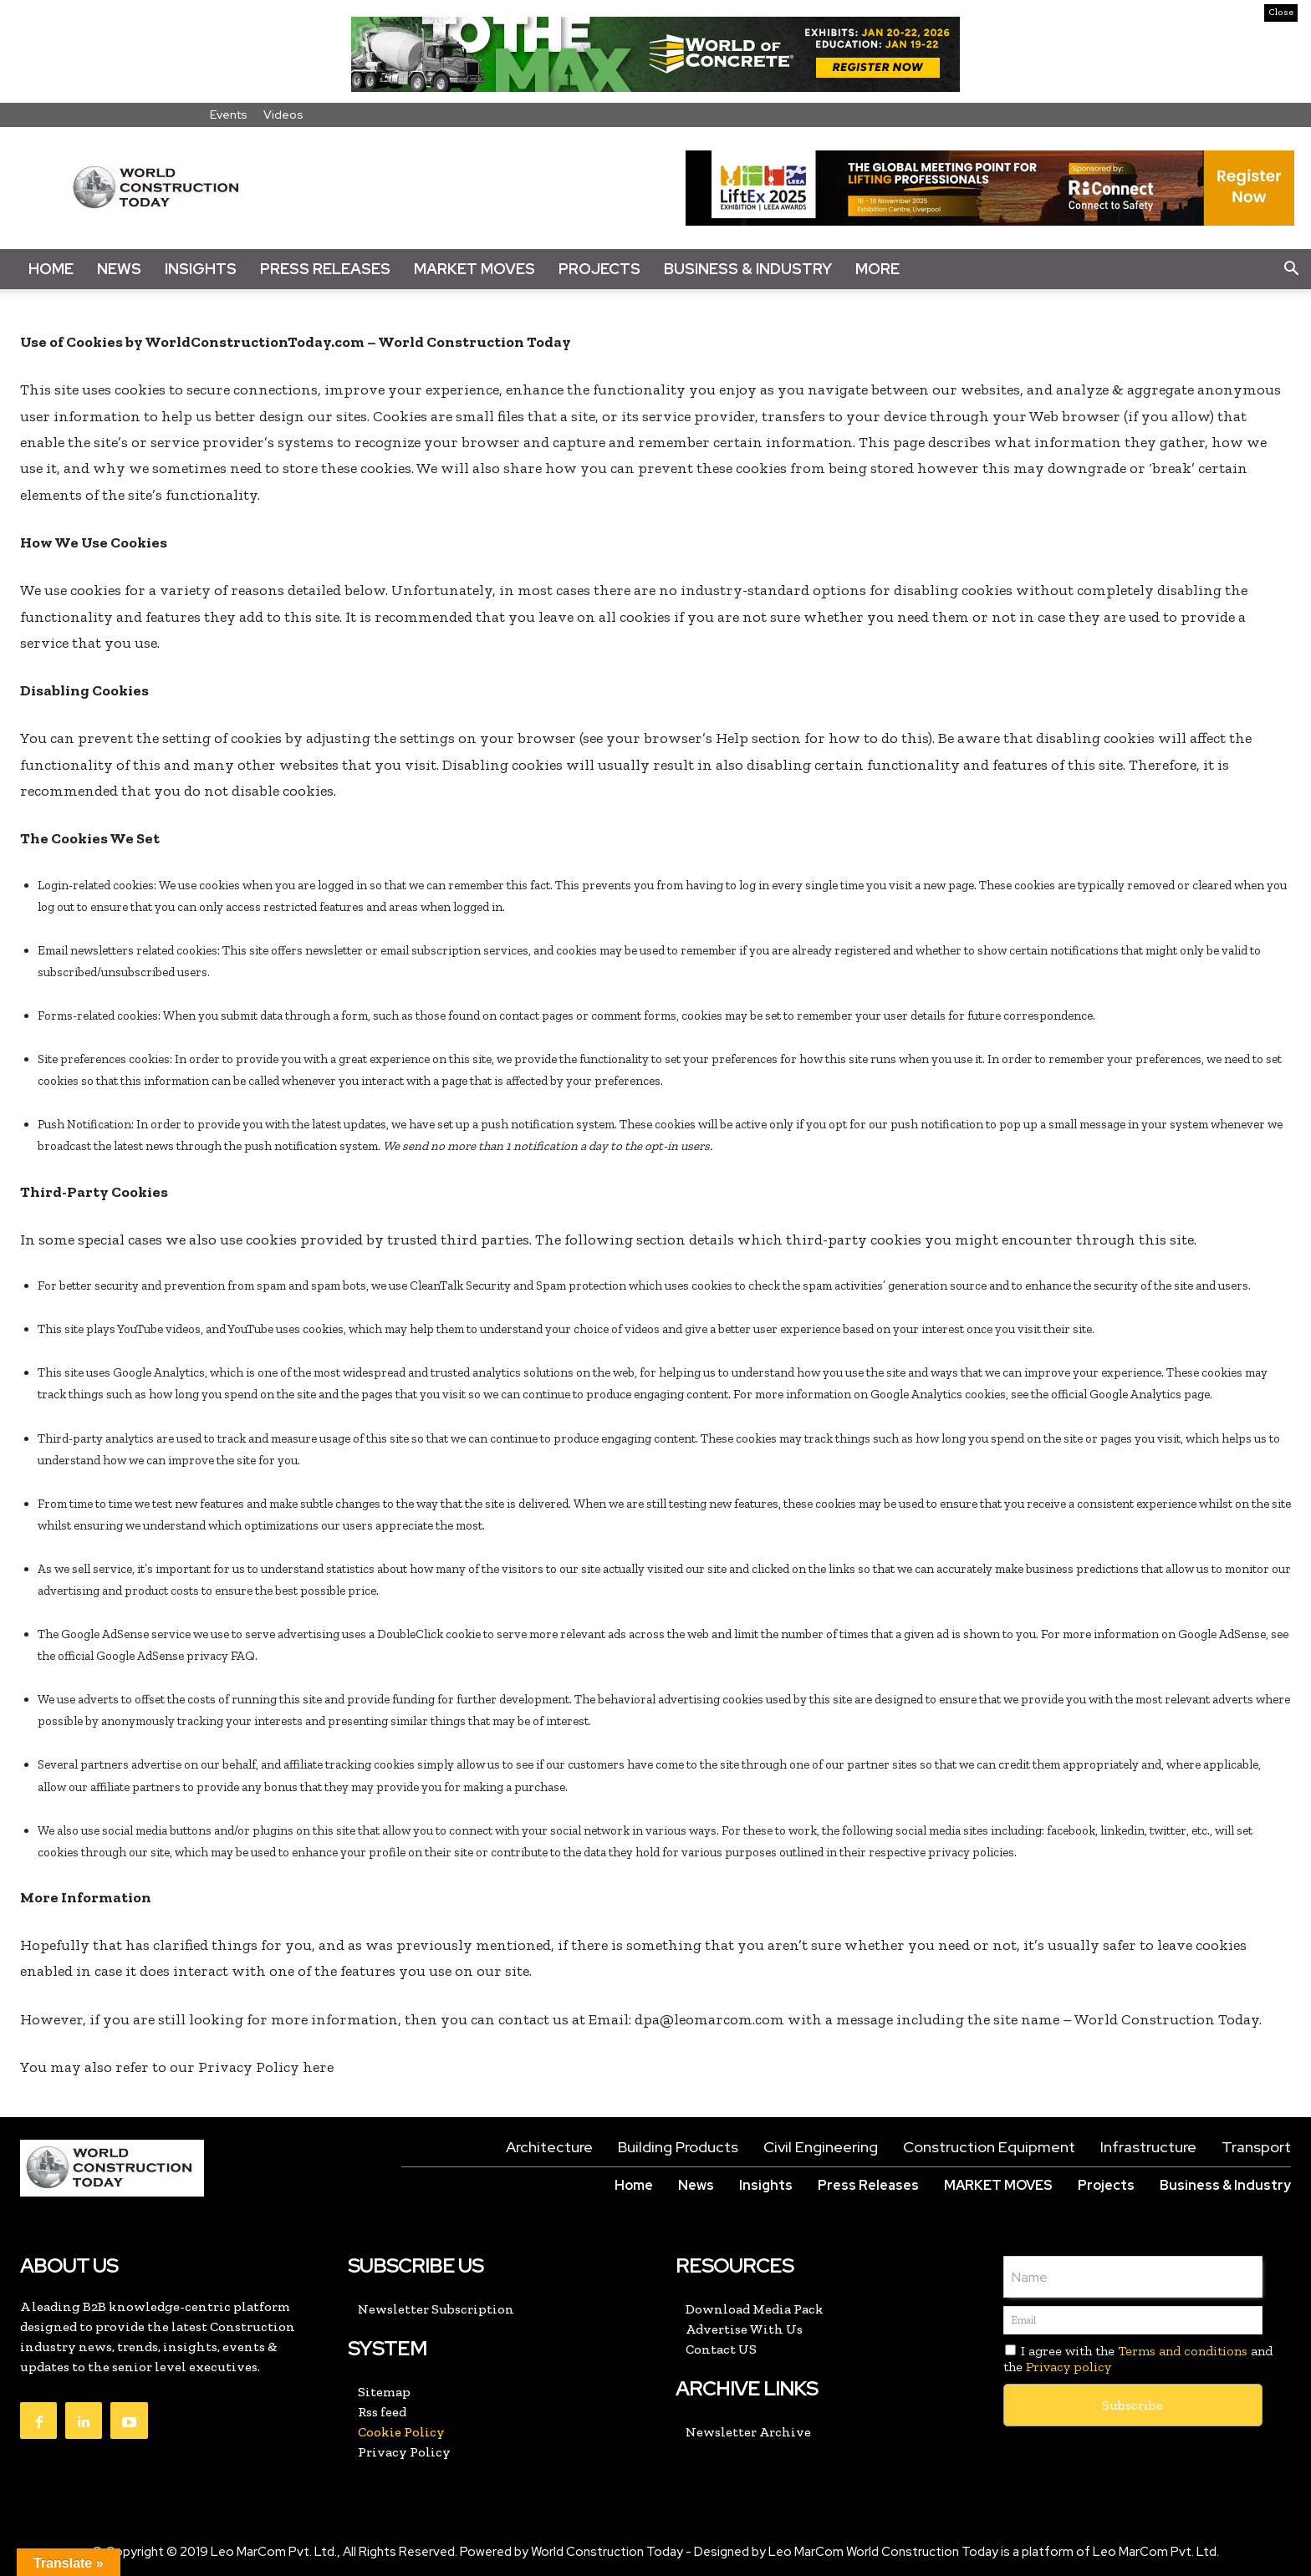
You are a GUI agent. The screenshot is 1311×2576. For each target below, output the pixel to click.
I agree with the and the (1138, 2359)
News (119, 268)
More (877, 268)
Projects (599, 268)
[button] (1291, 269)
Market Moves (474, 268)
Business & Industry (748, 268)
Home (51, 268)
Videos (283, 114)
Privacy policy (1068, 2367)
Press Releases (325, 268)
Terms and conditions (1182, 2351)
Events (228, 114)
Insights (201, 268)
